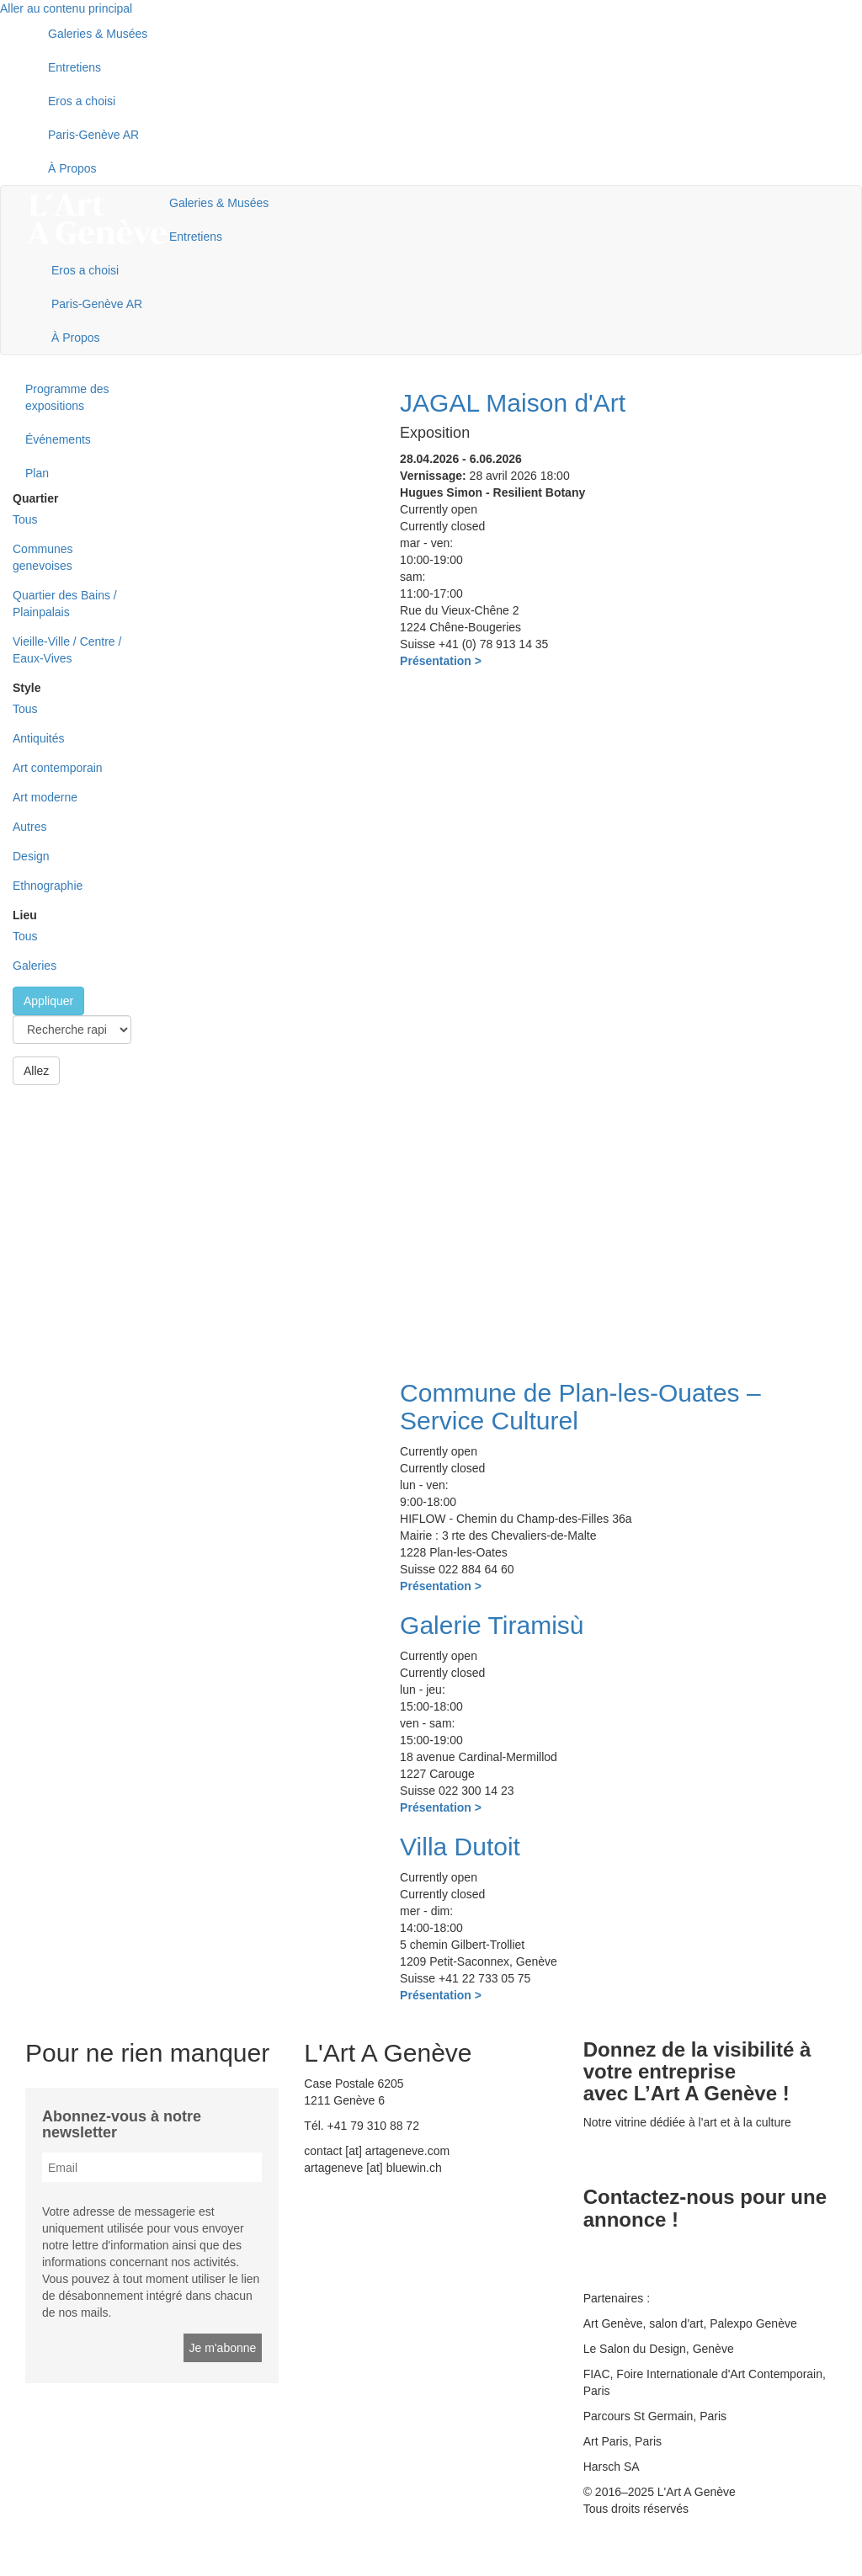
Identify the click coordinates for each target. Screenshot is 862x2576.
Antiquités (38, 738)
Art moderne (45, 797)
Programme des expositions (67, 397)
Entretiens (74, 67)
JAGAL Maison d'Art (512, 403)
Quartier (35, 498)
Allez (36, 1071)
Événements (58, 439)
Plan (37, 473)
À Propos (72, 168)
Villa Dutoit (460, 1846)
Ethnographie (47, 885)
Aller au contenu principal (66, 8)
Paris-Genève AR (93, 134)
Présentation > (441, 661)
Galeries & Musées (97, 33)
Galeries (34, 965)
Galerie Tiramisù (491, 1625)
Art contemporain (58, 767)
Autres (29, 826)
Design (31, 856)
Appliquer (48, 1001)
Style (26, 688)
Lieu (25, 915)
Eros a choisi (81, 101)
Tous (25, 519)
